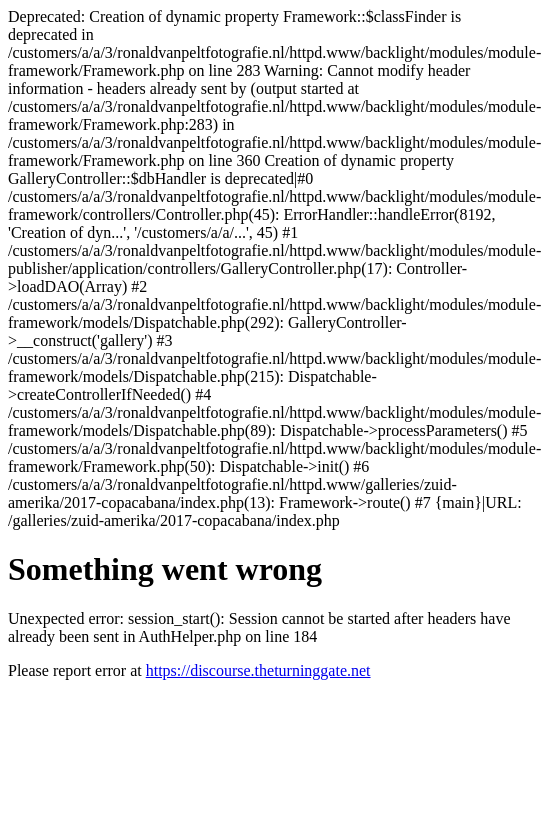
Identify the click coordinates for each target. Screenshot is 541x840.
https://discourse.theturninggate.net (258, 670)
